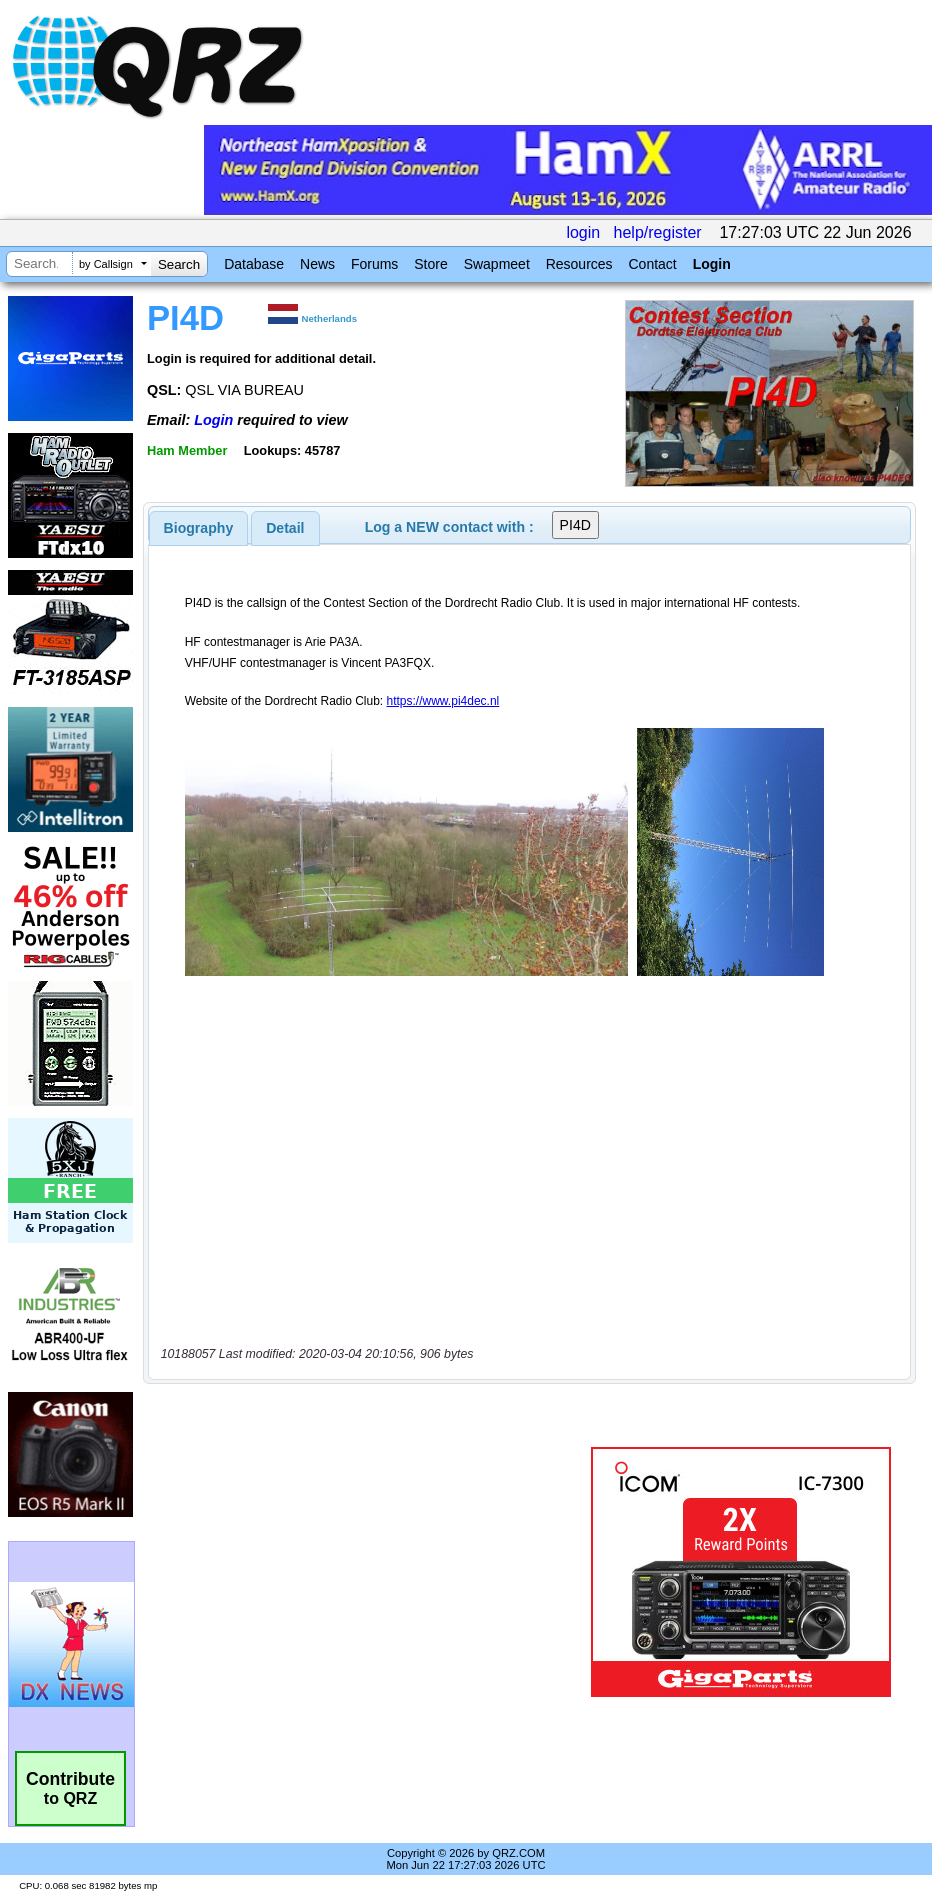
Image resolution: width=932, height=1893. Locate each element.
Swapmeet (497, 264)
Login (712, 264)
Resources (579, 264)
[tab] (199, 528)
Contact (652, 264)
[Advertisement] (371, 1572)
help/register (658, 232)
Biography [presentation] (199, 528)
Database (254, 264)
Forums (374, 264)
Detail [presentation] (285, 528)
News (317, 264)
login (583, 232)
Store (430, 264)
